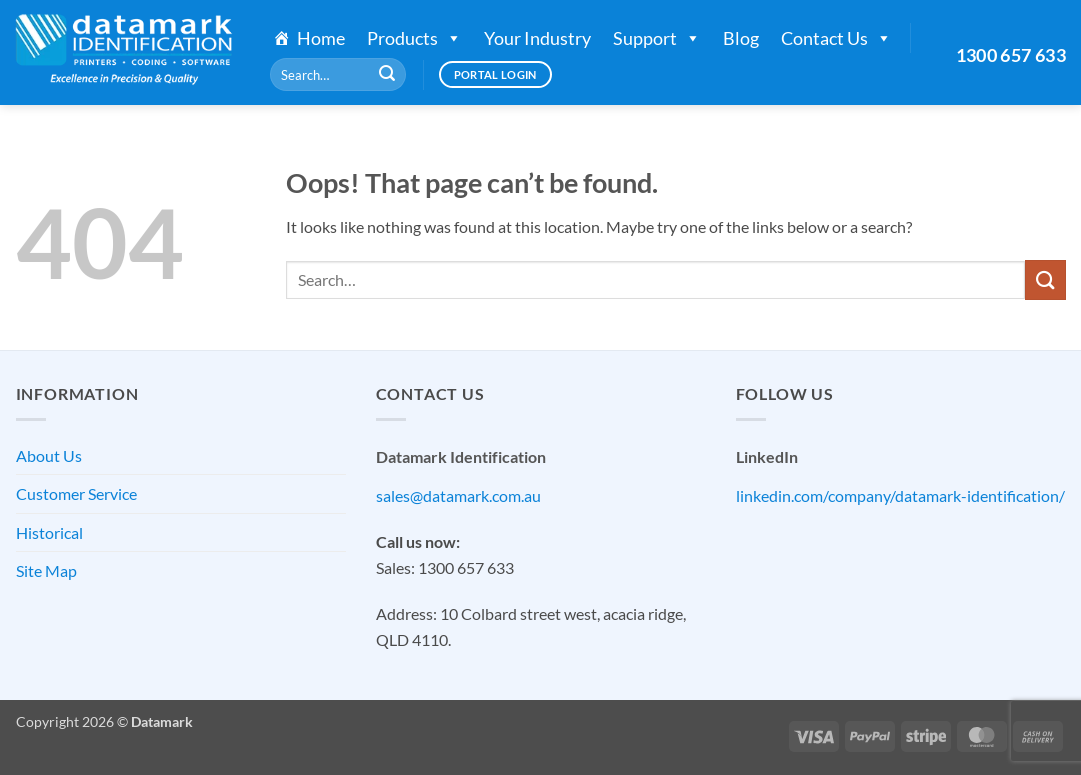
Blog (741, 38)
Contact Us (836, 38)
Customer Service (76, 493)
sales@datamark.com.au (458, 495)
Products (414, 38)
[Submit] (387, 75)
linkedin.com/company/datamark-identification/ (900, 495)
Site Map (46, 570)
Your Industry (537, 38)
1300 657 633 (1011, 55)
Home (321, 38)
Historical (49, 532)
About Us (49, 455)
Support (657, 38)
